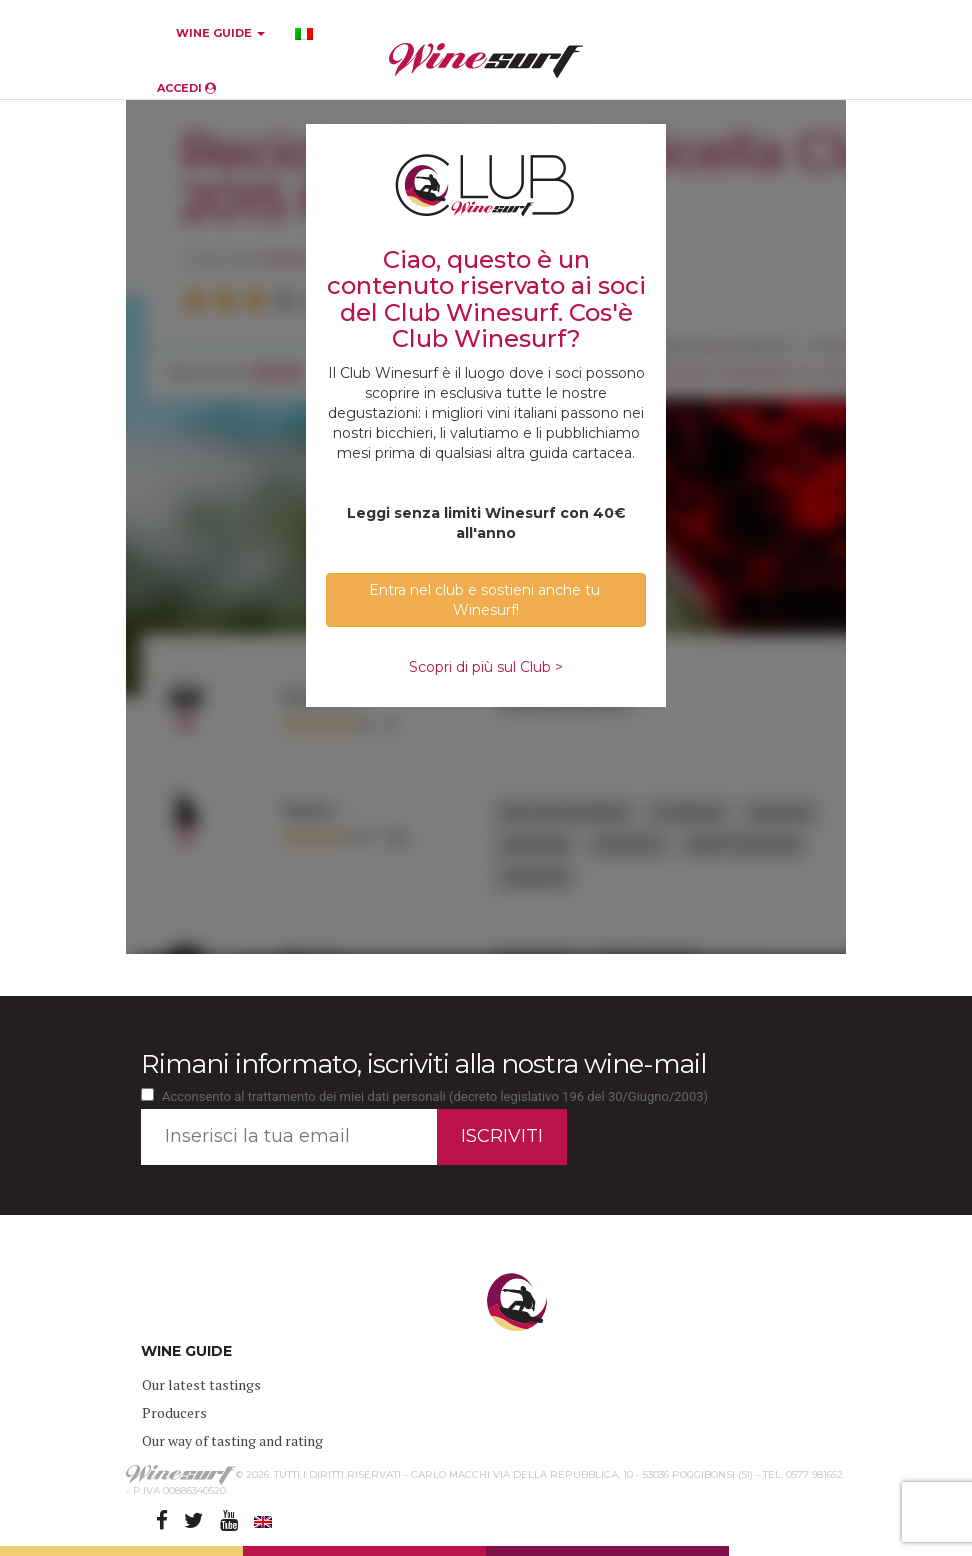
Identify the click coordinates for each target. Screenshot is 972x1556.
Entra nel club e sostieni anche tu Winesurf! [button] (486, 600)
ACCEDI (186, 88)
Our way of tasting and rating (232, 1440)
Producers (174, 1412)
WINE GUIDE (220, 33)
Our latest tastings (201, 1384)
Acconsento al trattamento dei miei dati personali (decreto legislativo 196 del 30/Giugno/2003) (435, 1096)
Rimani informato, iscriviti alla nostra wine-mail (423, 1064)
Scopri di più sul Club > (486, 667)
